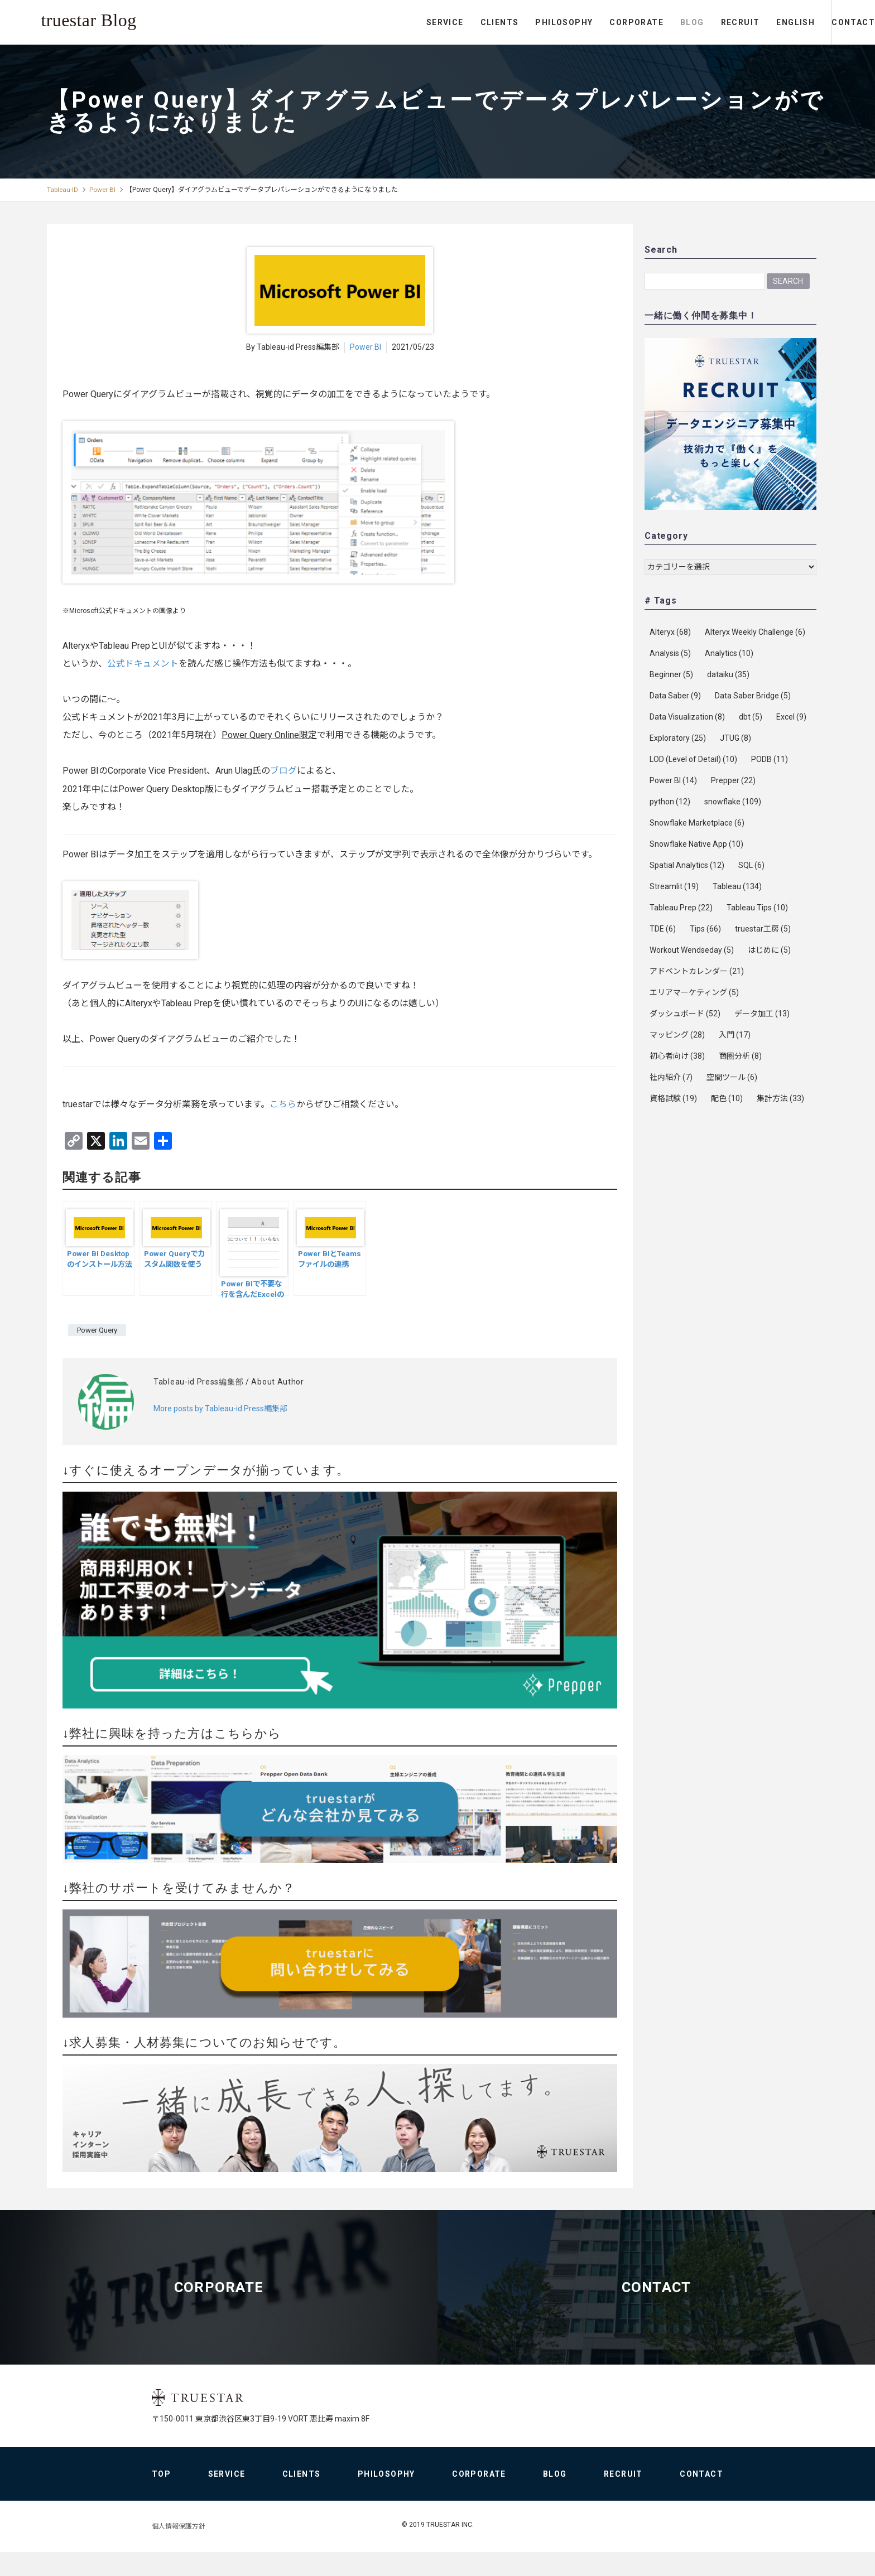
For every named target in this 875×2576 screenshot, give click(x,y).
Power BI (103, 190)
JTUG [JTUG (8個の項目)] (735, 738)
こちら (283, 1104)
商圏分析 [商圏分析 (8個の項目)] (740, 1055)
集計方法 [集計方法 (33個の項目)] (780, 1098)
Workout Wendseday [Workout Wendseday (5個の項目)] (692, 950)
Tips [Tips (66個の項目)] (705, 928)
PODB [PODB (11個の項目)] (769, 759)
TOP (161, 2497)
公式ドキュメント (143, 663)
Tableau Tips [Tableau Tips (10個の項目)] (757, 907)
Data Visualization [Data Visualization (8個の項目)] (687, 716)
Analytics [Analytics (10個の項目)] (729, 653)
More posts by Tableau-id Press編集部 (220, 1408)
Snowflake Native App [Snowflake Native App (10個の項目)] (696, 844)
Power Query (97, 1330)
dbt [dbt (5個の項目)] (750, 716)
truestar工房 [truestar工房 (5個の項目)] (763, 928)
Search (788, 280)
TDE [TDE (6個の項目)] (663, 928)
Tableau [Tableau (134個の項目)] (737, 886)
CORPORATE (591, 22)
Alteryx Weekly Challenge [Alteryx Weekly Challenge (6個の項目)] (755, 632)
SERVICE (399, 22)
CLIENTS (453, 22)
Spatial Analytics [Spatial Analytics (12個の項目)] (687, 865)
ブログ (283, 770)
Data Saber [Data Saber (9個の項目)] (675, 695)
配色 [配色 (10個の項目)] (727, 1098)
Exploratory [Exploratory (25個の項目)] (678, 738)
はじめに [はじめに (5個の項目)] (769, 950)
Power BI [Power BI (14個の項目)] (673, 780)
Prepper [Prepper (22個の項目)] (733, 780)
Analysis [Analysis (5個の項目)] (670, 653)
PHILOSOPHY (518, 22)
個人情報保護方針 (178, 2550)
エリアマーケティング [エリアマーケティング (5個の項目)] (694, 992)
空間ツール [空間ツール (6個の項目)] (731, 1077)
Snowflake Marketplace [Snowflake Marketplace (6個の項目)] (697, 822)
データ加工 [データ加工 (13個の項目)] (762, 1013)
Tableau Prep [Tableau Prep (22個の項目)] (681, 907)
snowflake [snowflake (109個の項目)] (732, 801)
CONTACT (830, 22)
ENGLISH (749, 22)
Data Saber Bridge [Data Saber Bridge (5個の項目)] (753, 695)
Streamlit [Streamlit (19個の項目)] (674, 886)
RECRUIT (694, 22)
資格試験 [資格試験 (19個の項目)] (673, 1098)
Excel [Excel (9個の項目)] (791, 716)
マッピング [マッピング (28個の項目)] (677, 1034)
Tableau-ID (63, 190)
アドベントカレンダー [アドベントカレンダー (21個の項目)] (697, 971)
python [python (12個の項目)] (670, 801)
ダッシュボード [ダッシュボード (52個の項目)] (685, 1013)
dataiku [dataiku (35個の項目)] (728, 674)
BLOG (646, 22)
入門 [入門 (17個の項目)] (735, 1034)
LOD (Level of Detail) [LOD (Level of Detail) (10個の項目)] (693, 759)
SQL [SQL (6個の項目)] (751, 865)
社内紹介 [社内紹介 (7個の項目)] (671, 1077)
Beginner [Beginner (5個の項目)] (671, 674)
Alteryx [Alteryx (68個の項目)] (670, 632)
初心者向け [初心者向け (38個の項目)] (677, 1055)
